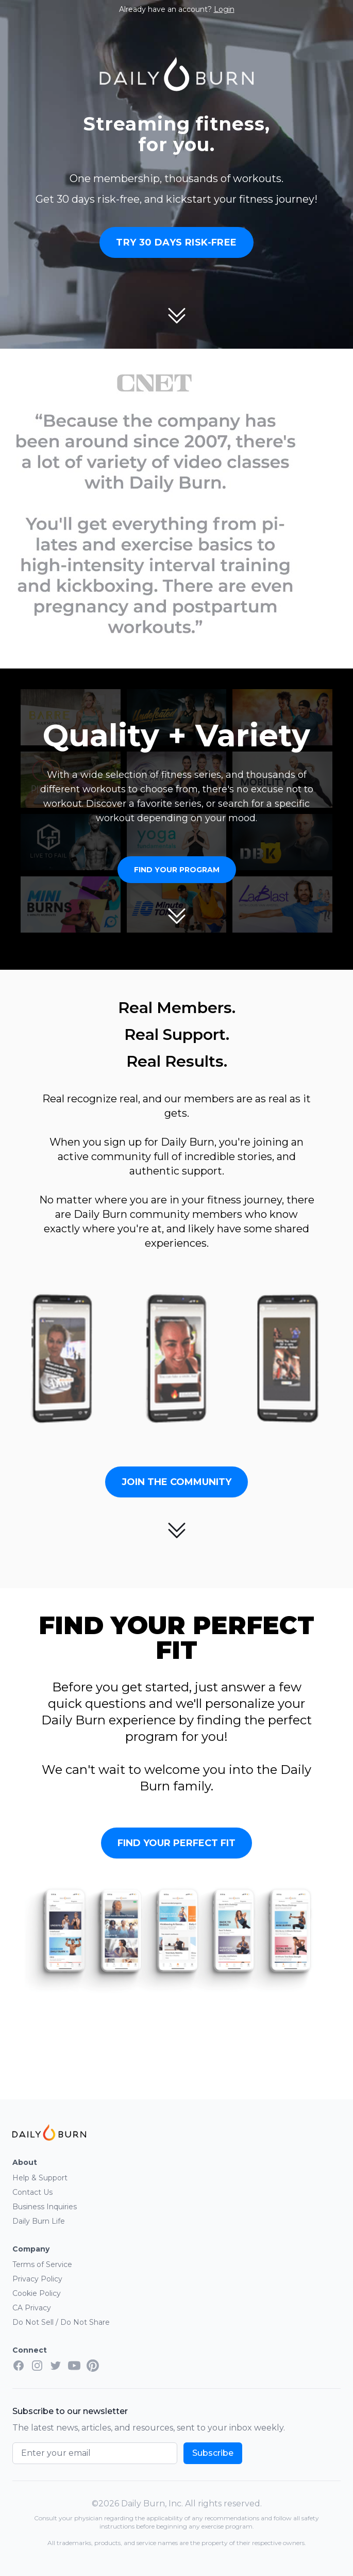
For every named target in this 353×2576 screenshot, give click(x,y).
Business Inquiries (44, 2206)
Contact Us (32, 2192)
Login (224, 9)
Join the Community (176, 1482)
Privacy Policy (37, 2279)
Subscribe (212, 2453)
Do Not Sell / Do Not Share (61, 2322)
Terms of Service (42, 2264)
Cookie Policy (36, 2293)
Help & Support (40, 2177)
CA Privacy (31, 2307)
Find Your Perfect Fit (176, 1843)
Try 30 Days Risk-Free (176, 242)
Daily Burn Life (38, 2221)
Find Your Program (177, 869)
